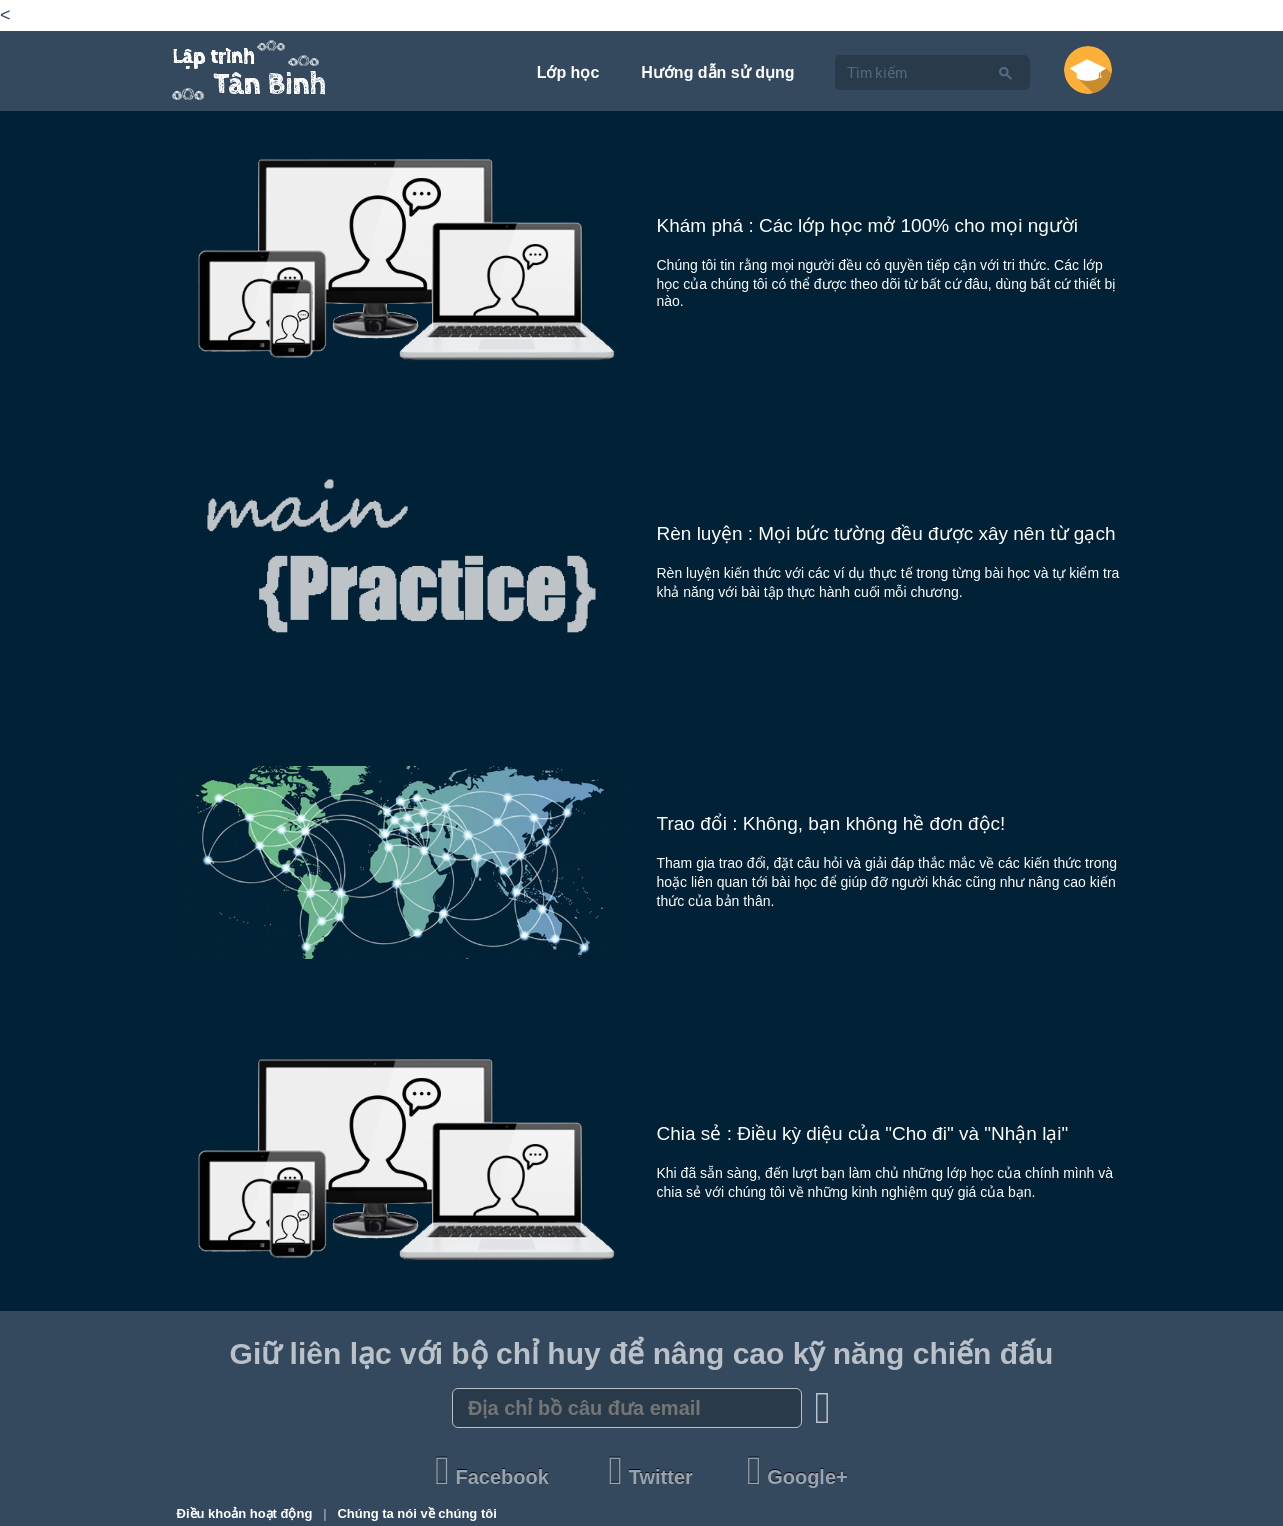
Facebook (494, 1477)
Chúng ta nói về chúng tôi (416, 1513)
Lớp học (568, 72)
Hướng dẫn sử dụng (717, 72)
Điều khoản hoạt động (246, 1513)
